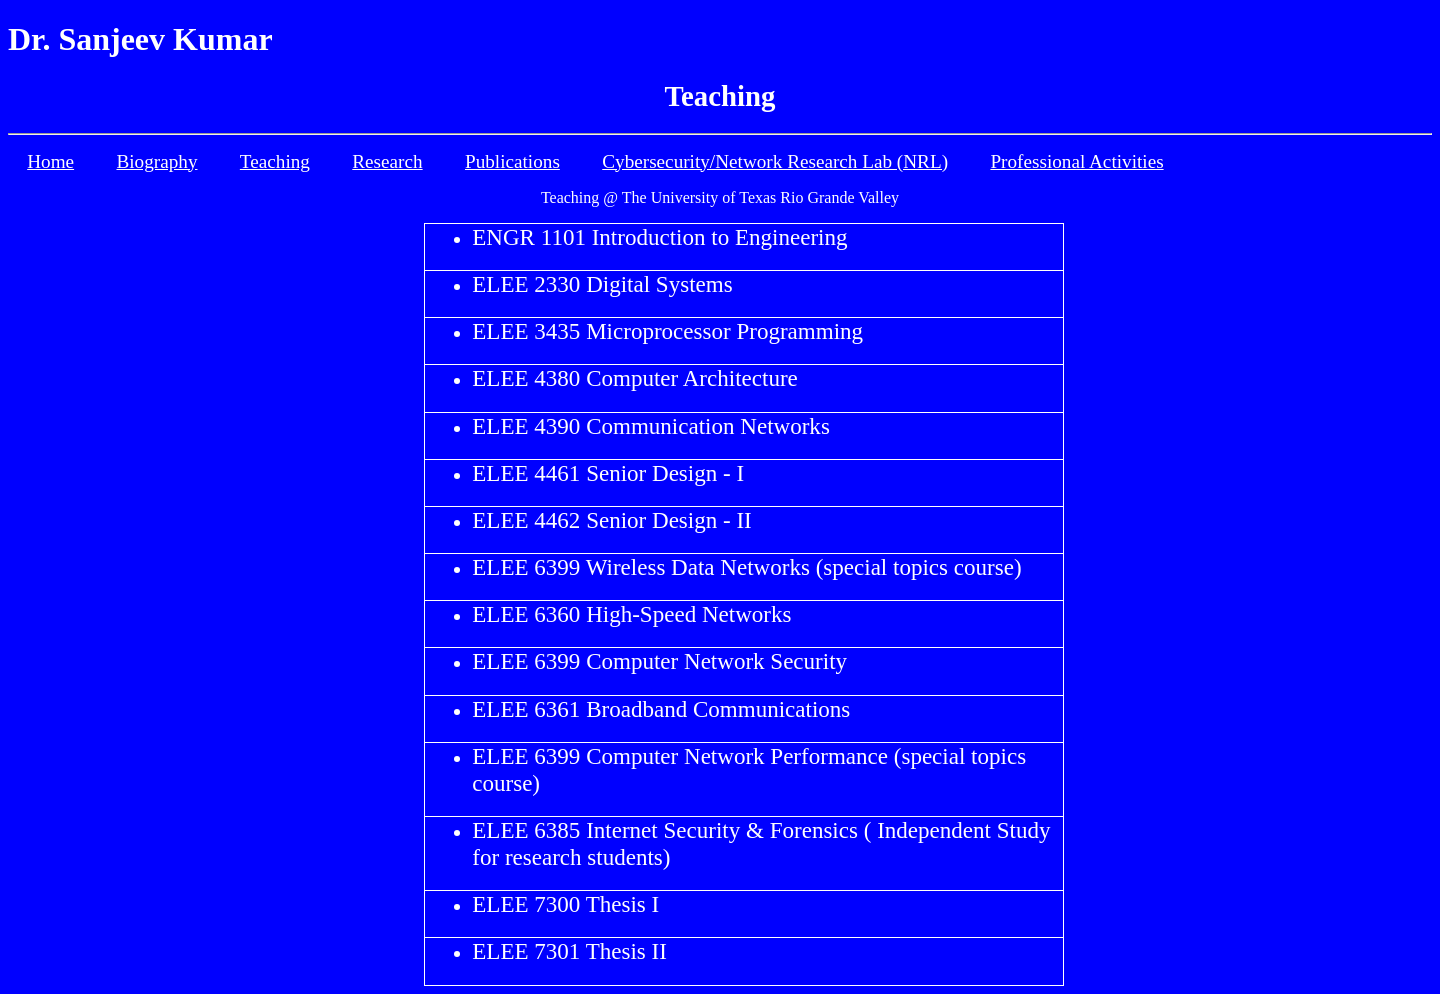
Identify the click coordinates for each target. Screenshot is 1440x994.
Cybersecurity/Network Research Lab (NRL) (775, 161)
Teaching (275, 161)
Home (50, 161)
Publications (512, 161)
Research (387, 161)
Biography (156, 161)
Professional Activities (1076, 161)
